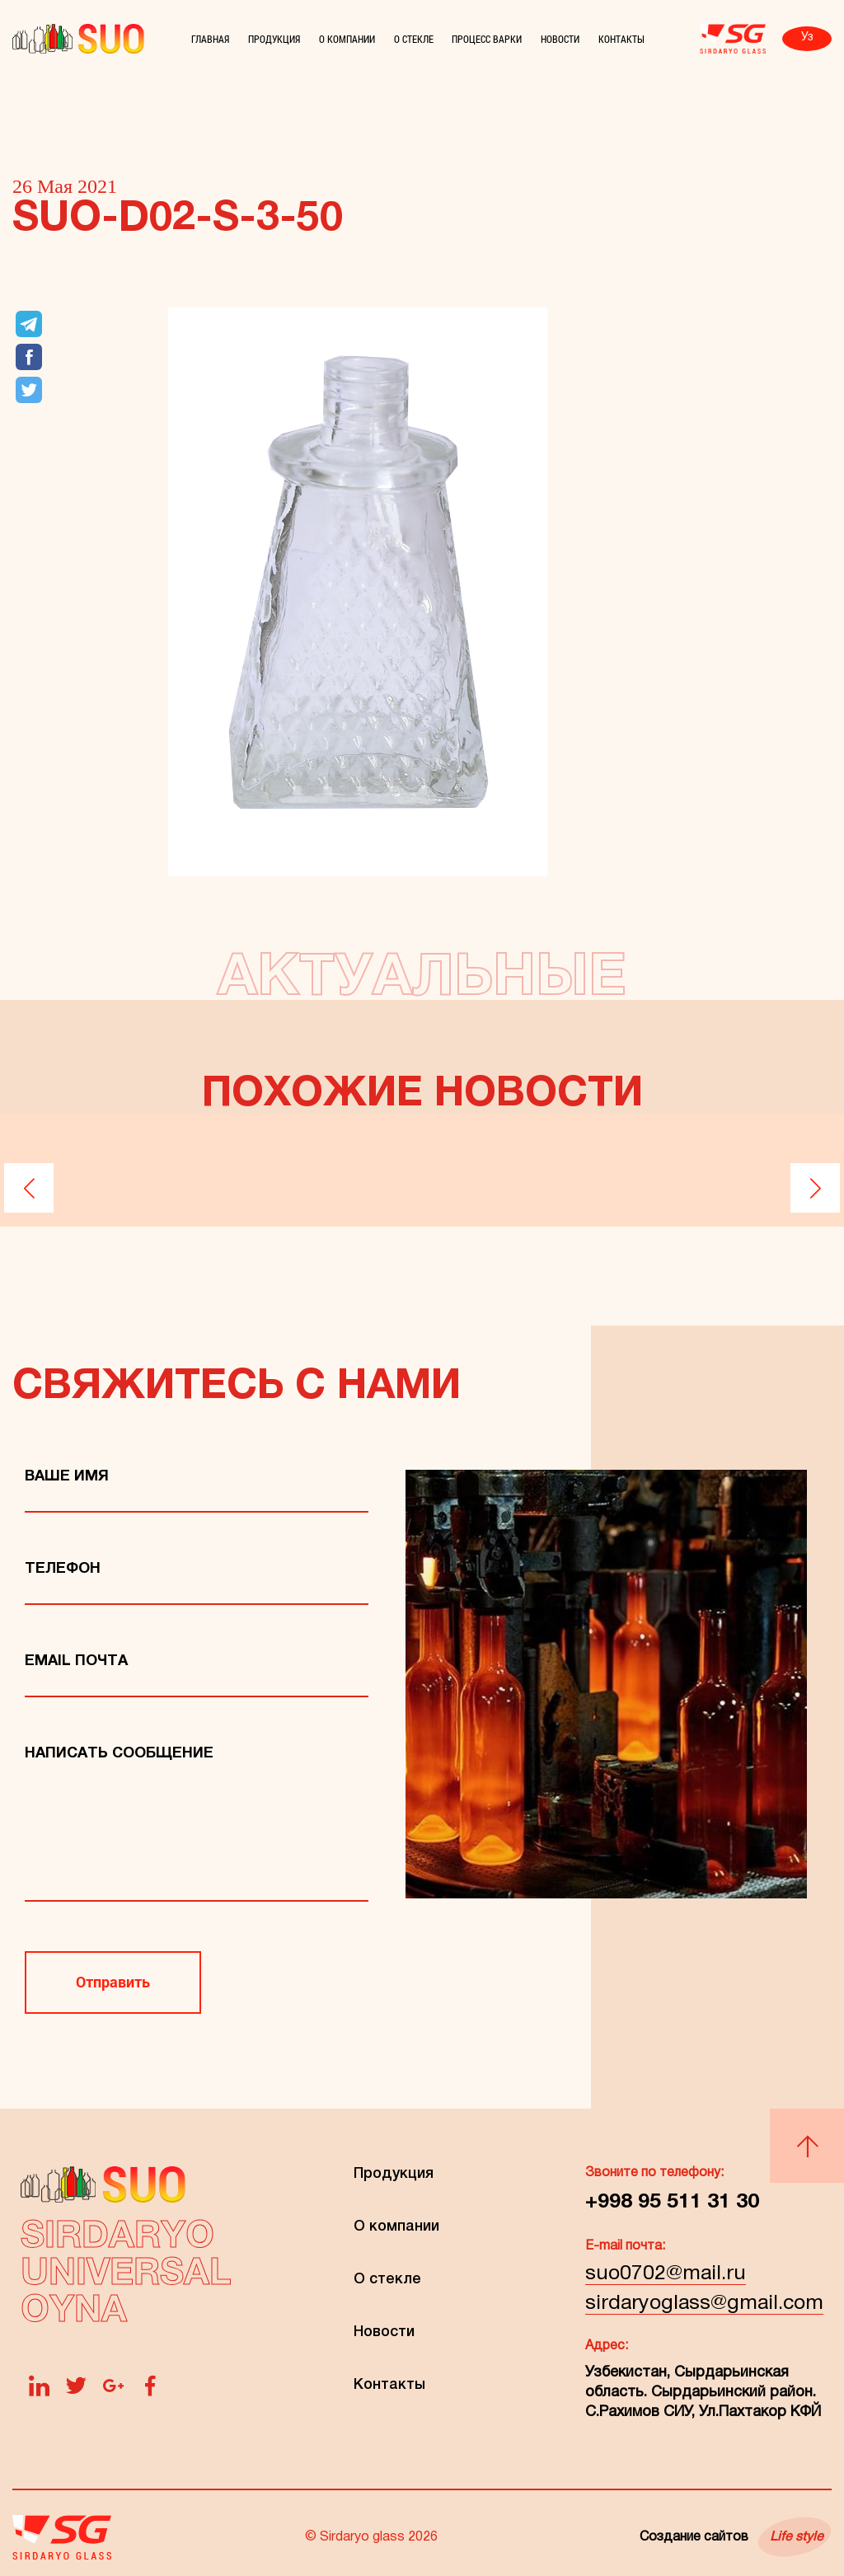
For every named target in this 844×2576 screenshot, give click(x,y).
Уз (807, 37)
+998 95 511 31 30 (672, 2202)
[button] (29, 1188)
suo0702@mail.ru (665, 2273)
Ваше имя (67, 1477)
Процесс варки (487, 38)
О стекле (414, 38)
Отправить (113, 1982)
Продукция (274, 38)
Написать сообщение (119, 1754)
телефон (63, 1569)
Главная (210, 38)
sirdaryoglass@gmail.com (704, 2303)
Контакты (621, 38)
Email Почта (76, 1661)
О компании (347, 38)
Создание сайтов (731, 2537)
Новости (560, 38)
